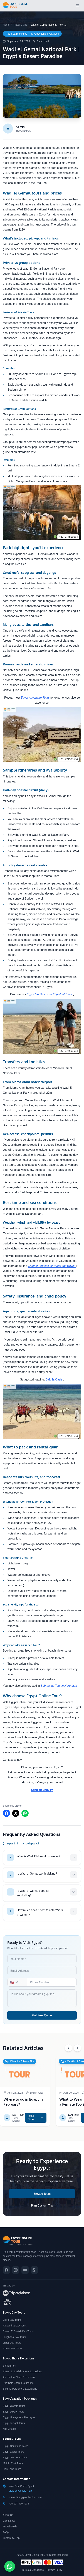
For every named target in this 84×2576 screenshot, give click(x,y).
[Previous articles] (68, 2048)
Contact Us (9, 2520)
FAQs (6, 2532)
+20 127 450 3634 (19, 2503)
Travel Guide (20, 24)
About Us (8, 2514)
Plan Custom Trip (42, 2205)
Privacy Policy (54, 2569)
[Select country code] (17, 1982)
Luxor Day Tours (12, 2342)
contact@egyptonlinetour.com (25, 2497)
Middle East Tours (13, 2463)
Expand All (10, 1843)
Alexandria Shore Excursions (19, 2377)
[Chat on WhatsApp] (9, 2566)
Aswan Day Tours (12, 2348)
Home (6, 24)
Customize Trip (11, 2537)
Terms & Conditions (33, 2569)
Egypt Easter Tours (13, 2451)
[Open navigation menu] (77, 5)
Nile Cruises (9, 2428)
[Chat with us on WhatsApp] (34, 2270)
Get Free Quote (42, 2015)
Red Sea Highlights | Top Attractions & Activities (32, 33)
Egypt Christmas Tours (15, 2445)
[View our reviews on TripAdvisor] (42, 2293)
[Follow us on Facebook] (6, 2270)
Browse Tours (42, 2193)
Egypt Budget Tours (14, 2423)
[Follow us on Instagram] (15, 2270)
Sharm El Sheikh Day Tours (18, 2331)
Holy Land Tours (12, 2468)
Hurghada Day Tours (14, 2336)
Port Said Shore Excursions (18, 2382)
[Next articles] (77, 2048)
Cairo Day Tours (12, 2319)
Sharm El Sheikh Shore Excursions (22, 2371)
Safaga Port (9, 2365)
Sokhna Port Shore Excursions (20, 2388)
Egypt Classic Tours (14, 2405)
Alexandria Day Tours (15, 2325)
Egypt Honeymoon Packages (19, 2417)
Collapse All (30, 1843)
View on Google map (20, 2490)
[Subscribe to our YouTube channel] (25, 2270)
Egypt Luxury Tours (13, 2411)
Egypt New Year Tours (15, 2457)
